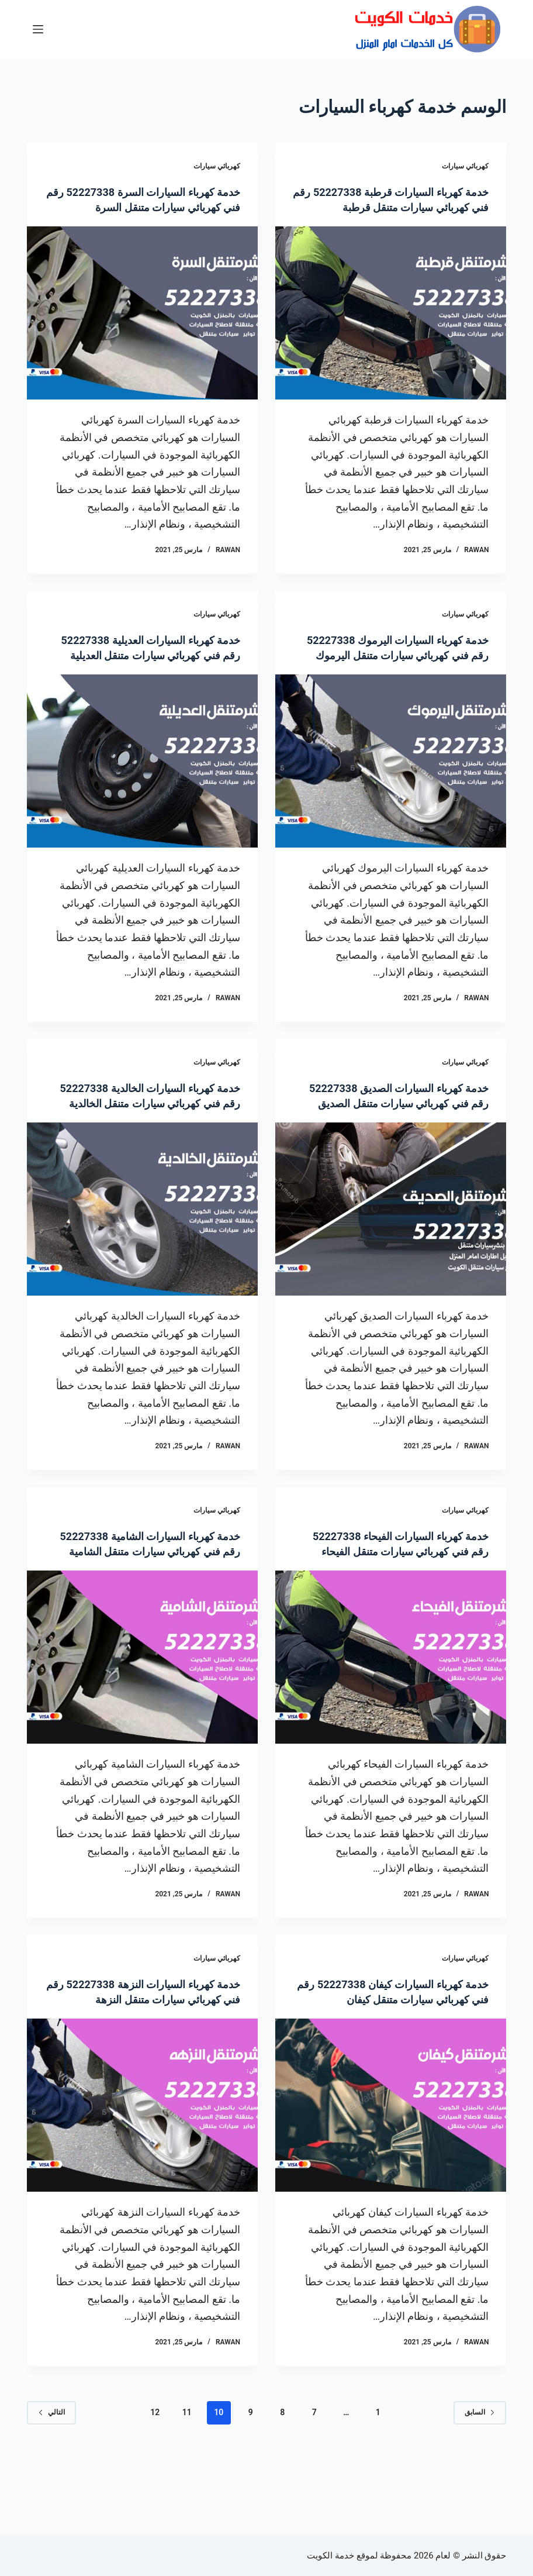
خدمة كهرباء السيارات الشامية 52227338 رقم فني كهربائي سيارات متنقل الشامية (150, 1597)
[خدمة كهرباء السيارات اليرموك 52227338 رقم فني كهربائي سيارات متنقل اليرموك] (390, 792)
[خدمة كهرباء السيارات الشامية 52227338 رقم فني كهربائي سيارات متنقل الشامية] (142, 1718)
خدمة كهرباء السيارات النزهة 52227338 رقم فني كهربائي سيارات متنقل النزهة (150, 2060)
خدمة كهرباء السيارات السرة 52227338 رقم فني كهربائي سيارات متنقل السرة (150, 207)
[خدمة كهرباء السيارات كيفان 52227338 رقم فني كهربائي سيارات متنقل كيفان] (390, 2166)
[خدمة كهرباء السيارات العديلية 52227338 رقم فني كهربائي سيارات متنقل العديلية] (142, 792)
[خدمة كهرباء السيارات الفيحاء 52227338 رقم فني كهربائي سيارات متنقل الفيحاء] (390, 1718)
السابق (480, 2488)
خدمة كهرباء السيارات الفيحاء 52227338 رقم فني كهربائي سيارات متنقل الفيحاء (399, 1597)
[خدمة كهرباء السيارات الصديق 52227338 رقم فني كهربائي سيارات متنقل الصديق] (390, 1255)
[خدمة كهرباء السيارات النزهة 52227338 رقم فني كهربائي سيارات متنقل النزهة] (142, 2181)
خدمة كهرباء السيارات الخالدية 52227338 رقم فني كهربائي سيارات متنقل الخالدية (150, 1133)
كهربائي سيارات (465, 166)
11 (187, 2488)
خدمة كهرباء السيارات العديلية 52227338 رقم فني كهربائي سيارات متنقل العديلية (150, 670)
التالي (51, 2488)
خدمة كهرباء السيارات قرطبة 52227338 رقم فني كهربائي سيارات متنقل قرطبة (399, 207)
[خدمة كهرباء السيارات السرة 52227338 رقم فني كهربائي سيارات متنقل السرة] (142, 328)
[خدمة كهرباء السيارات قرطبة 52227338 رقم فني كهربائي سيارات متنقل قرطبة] (390, 328)
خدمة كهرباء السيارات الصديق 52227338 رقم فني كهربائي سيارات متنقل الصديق (399, 1133)
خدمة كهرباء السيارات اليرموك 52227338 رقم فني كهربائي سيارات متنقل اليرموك (399, 670)
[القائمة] (38, 29)
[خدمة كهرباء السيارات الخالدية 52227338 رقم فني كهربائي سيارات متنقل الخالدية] (142, 1255)
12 (155, 2488)
